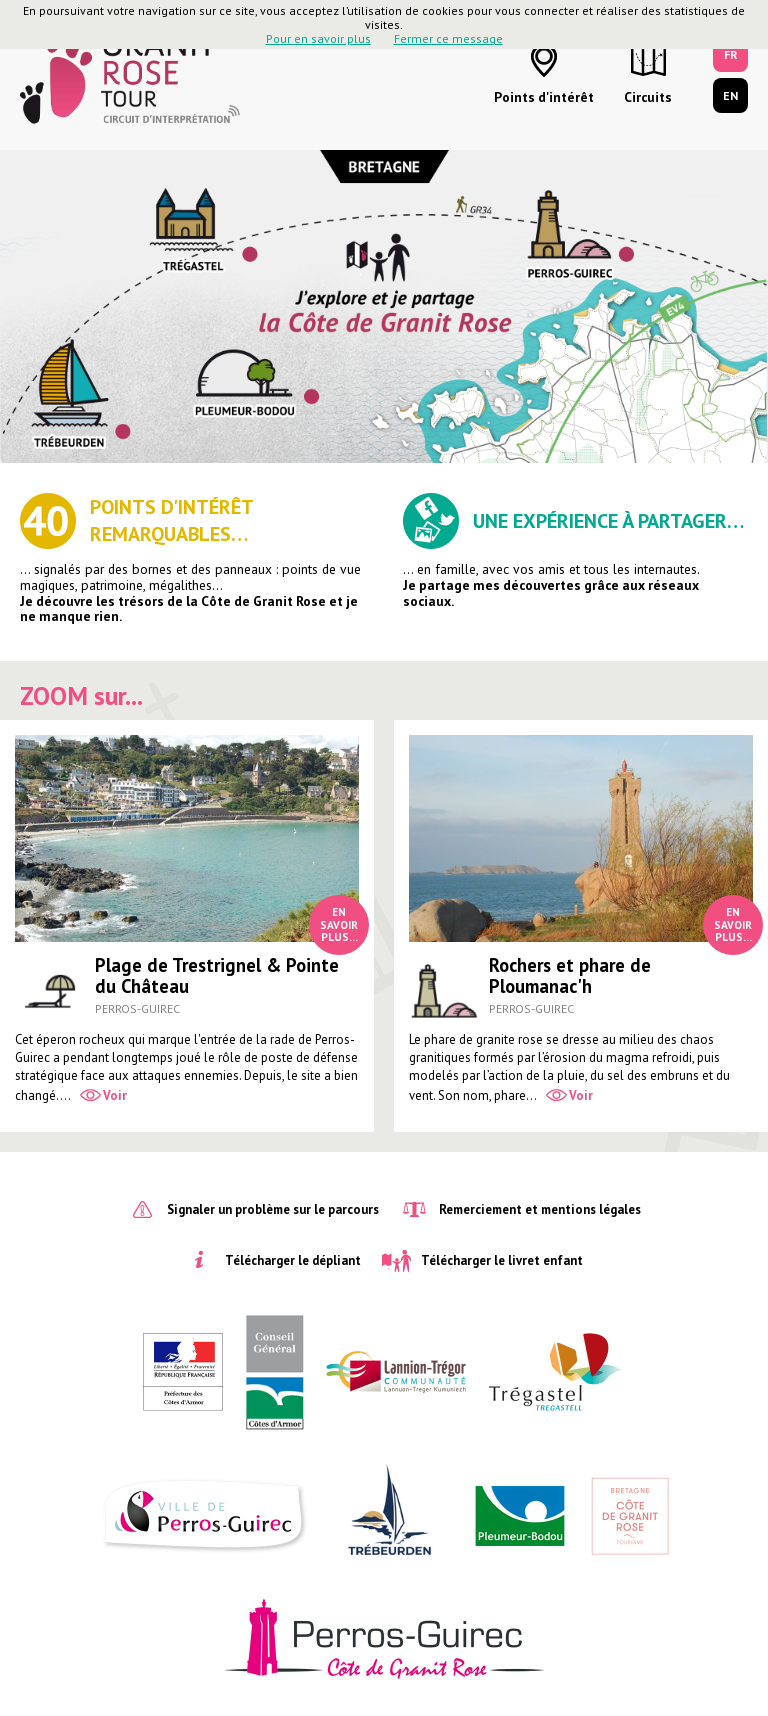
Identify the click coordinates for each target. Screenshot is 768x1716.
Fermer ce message (448, 38)
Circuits (648, 97)
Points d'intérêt (544, 97)
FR (731, 54)
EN (730, 95)
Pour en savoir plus (318, 38)
